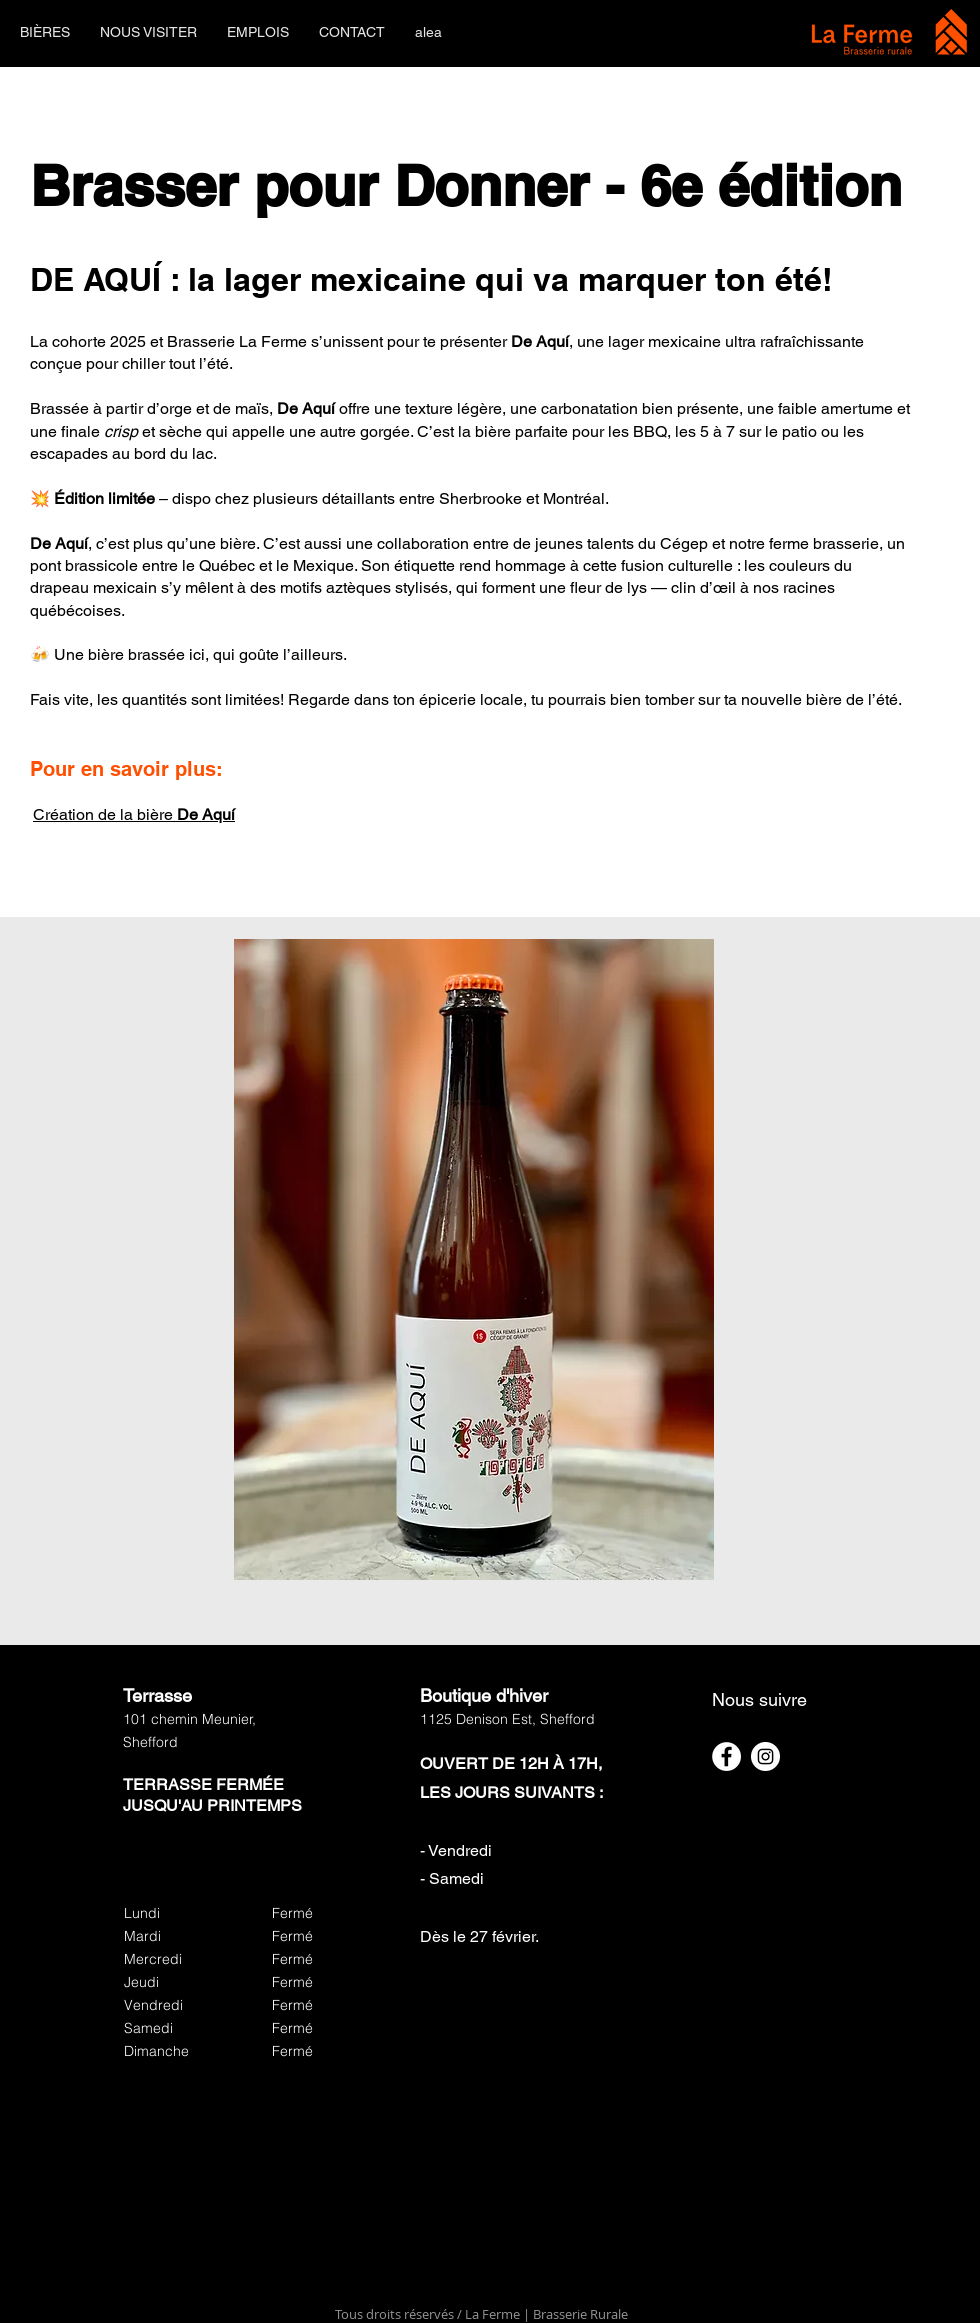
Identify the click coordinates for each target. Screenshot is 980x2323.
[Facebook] (726, 1756)
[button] (45, 32)
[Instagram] (765, 1756)
